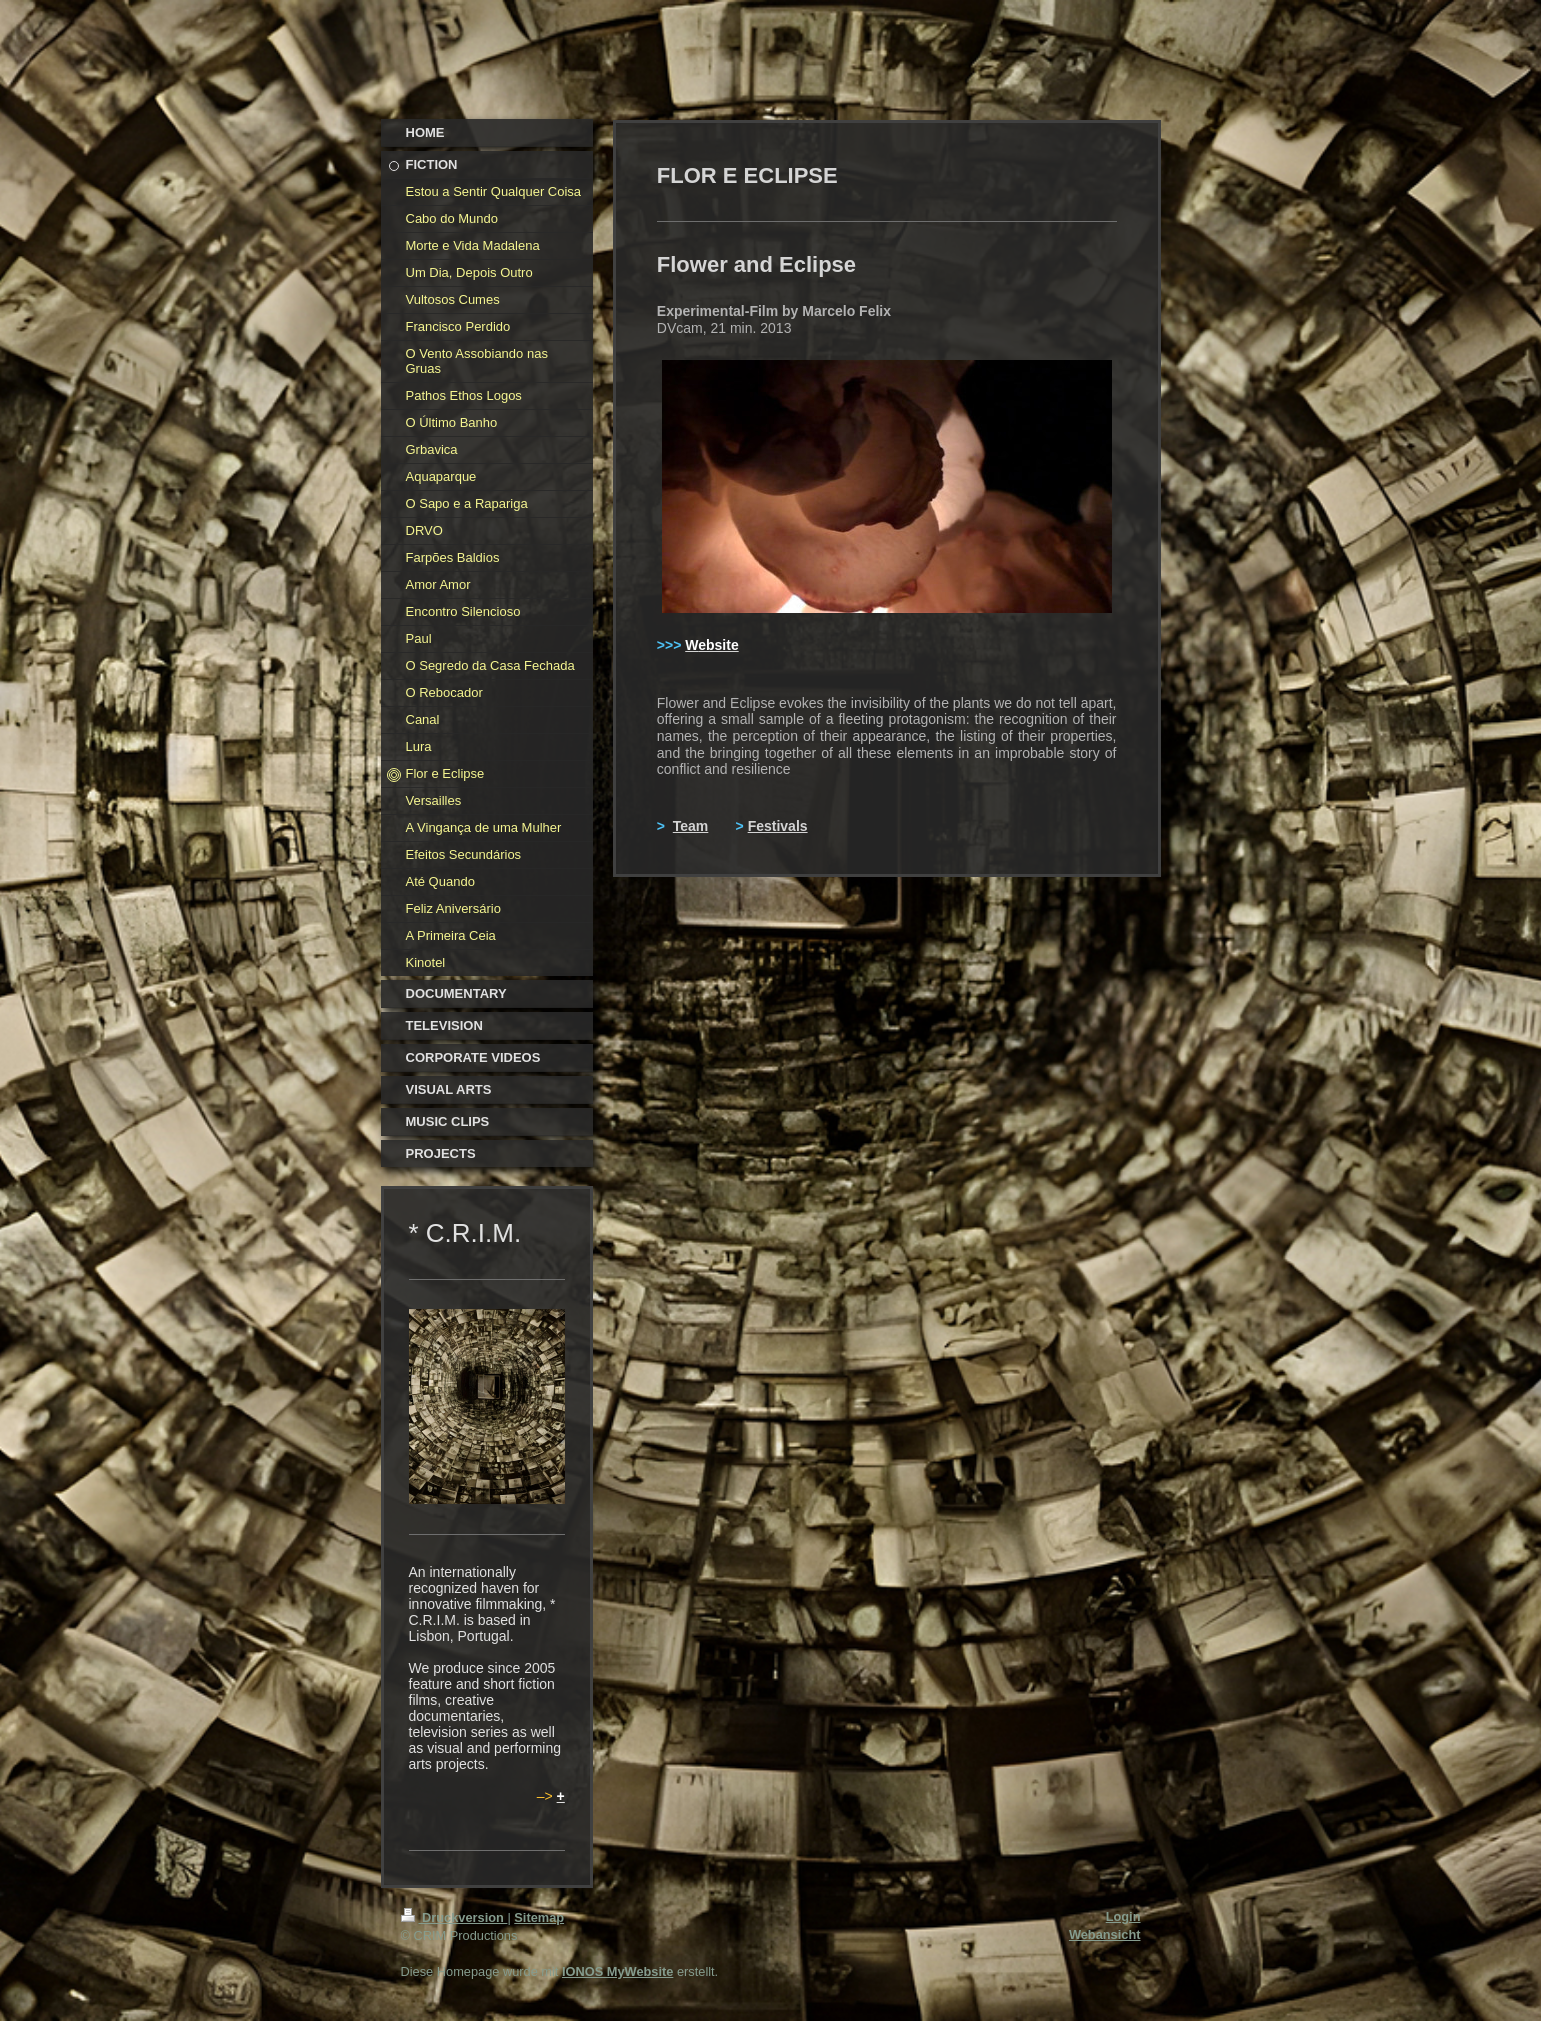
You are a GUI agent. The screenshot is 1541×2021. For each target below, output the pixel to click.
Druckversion (454, 1917)
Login (1123, 1916)
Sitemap (539, 1917)
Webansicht (1105, 1934)
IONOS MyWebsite (617, 1971)
